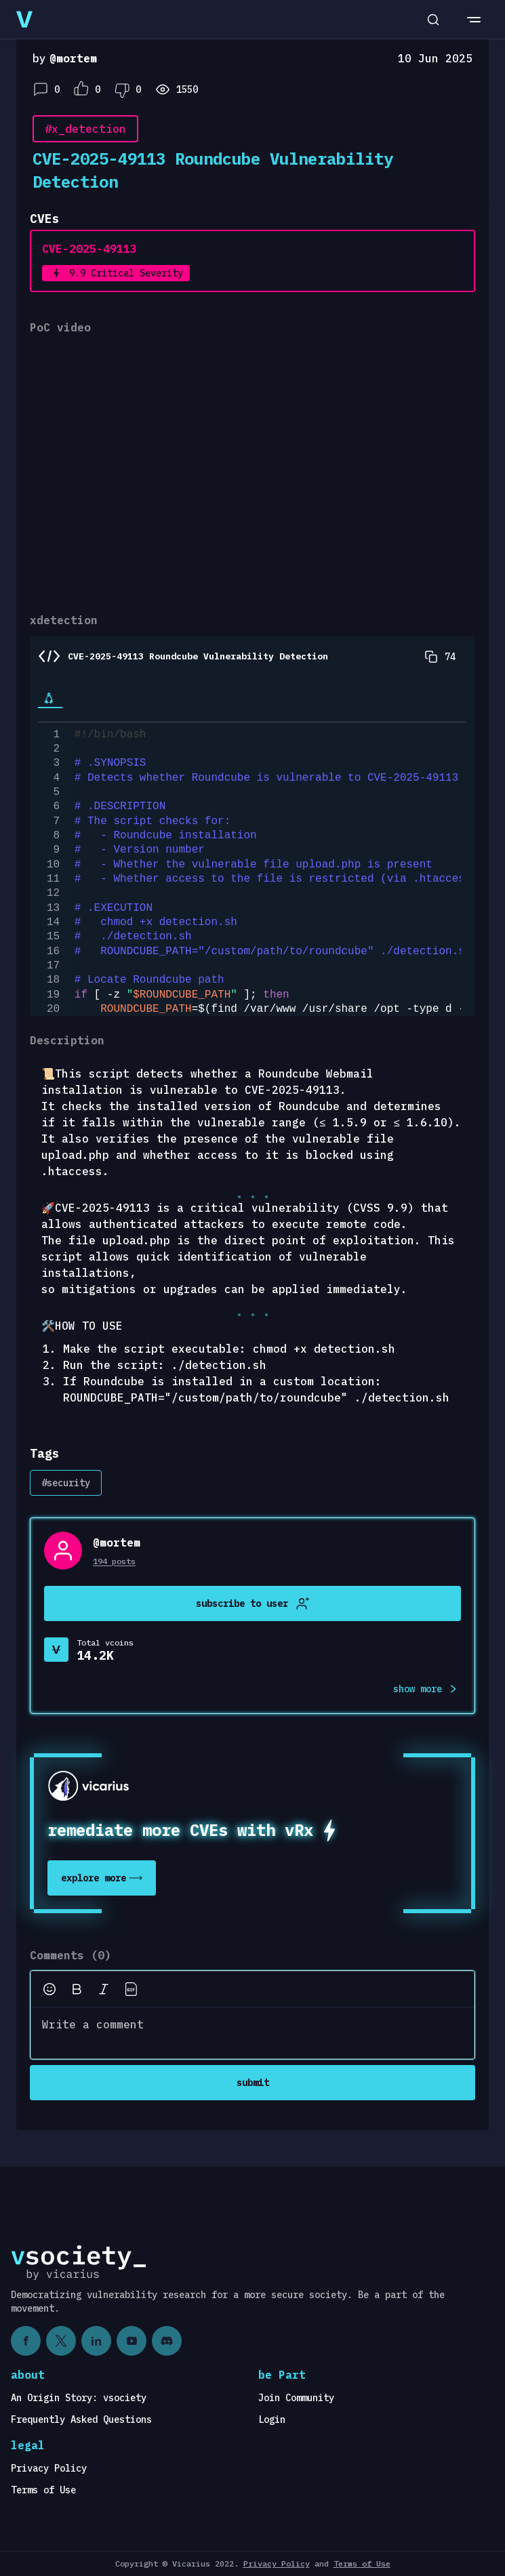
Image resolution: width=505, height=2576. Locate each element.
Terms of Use (43, 2490)
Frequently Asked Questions (81, 2419)
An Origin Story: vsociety (78, 2398)
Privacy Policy (49, 2468)
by (65, 58)
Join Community (296, 2398)
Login (271, 2419)
